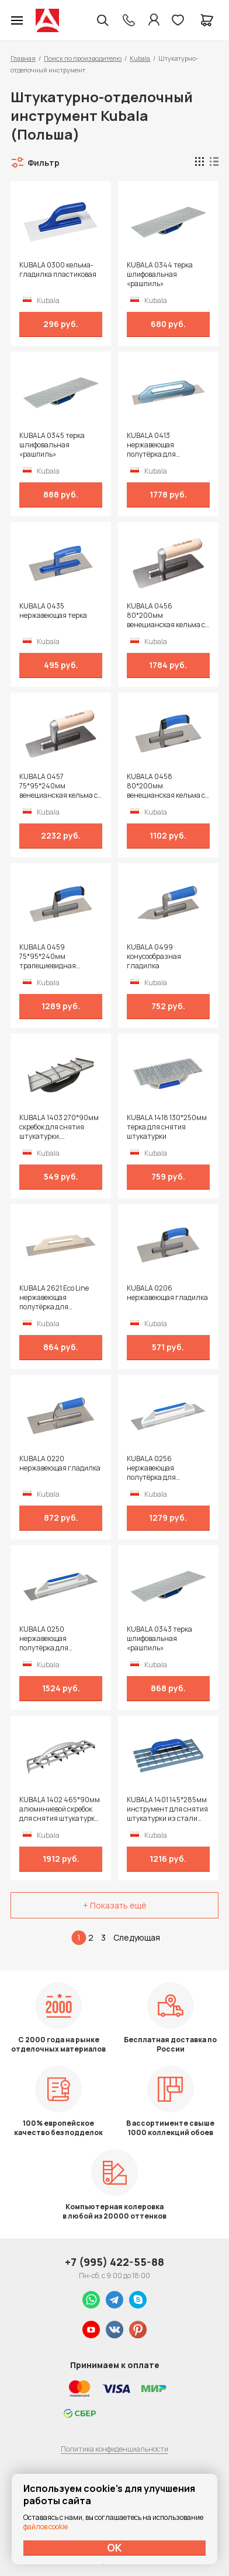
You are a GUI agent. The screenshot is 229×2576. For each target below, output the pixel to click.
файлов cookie (45, 2527)
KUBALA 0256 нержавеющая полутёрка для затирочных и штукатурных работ (159, 1468)
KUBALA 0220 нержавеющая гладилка (59, 1463)
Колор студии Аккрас (47, 20)
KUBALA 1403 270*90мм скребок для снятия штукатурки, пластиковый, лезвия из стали (59, 1127)
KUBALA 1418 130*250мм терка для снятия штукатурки (167, 1127)
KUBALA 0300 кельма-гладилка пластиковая (57, 269)
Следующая (136, 1937)
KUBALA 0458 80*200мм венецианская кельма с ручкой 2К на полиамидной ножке (166, 786)
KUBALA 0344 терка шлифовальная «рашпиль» (160, 274)
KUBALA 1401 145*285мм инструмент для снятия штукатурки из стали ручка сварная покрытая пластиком (167, 1809)
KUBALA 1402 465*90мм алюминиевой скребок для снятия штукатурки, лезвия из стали (59, 1809)
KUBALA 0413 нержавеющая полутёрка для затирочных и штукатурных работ (159, 445)
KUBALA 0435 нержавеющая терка (53, 611)
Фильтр (43, 162)
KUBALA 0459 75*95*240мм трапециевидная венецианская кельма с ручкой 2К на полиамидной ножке (58, 957)
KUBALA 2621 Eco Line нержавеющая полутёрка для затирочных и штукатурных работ (54, 1298)
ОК (114, 2547)
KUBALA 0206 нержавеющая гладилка (167, 1293)
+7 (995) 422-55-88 (114, 2262)
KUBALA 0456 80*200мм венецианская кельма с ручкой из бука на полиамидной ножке (166, 616)
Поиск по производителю (83, 58)
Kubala (140, 58)
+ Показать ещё (115, 1905)
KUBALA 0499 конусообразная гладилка (154, 957)
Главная (23, 58)
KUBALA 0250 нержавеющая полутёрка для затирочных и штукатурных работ (52, 1639)
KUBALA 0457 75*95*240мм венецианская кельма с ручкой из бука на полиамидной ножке (58, 786)
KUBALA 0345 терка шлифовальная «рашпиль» (52, 445)
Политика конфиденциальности (114, 2449)
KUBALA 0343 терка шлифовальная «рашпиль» (159, 1639)
